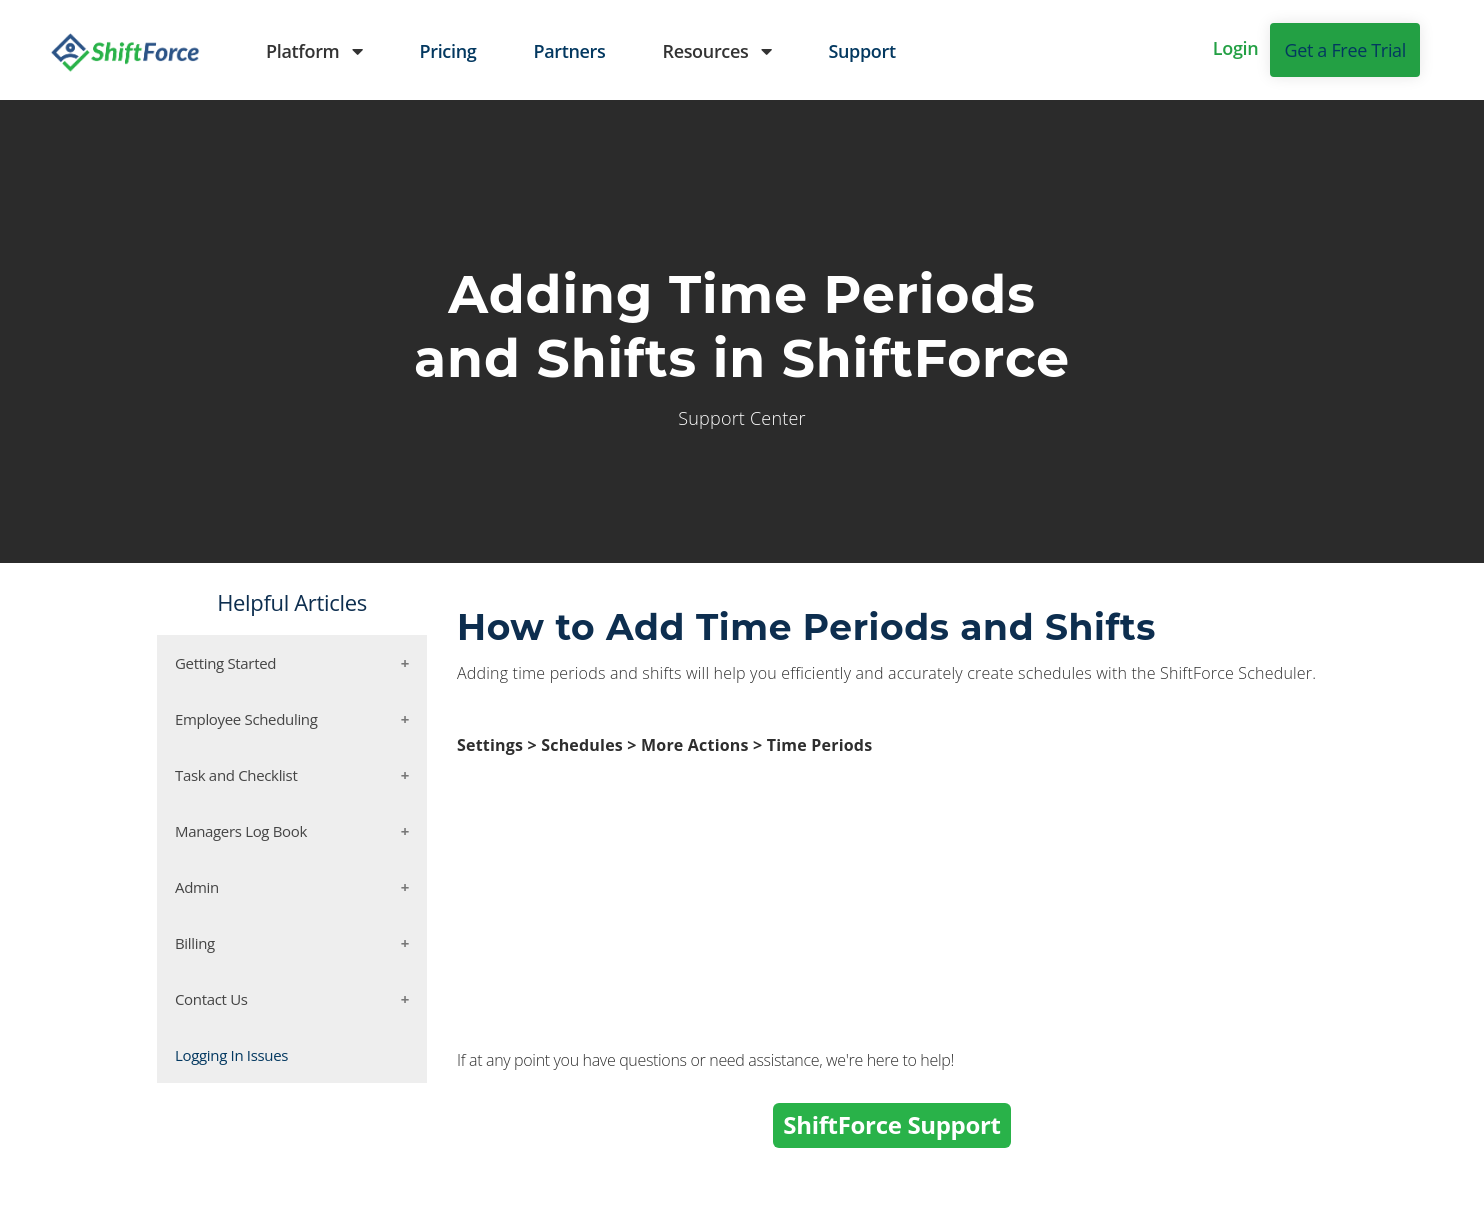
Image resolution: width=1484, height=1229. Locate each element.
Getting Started (225, 663)
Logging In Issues (231, 1055)
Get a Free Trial (1345, 50)
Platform (314, 51)
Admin (197, 887)
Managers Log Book (241, 831)
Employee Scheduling (246, 719)
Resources (716, 51)
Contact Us (211, 999)
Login (1236, 48)
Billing (195, 943)
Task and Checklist (236, 775)
